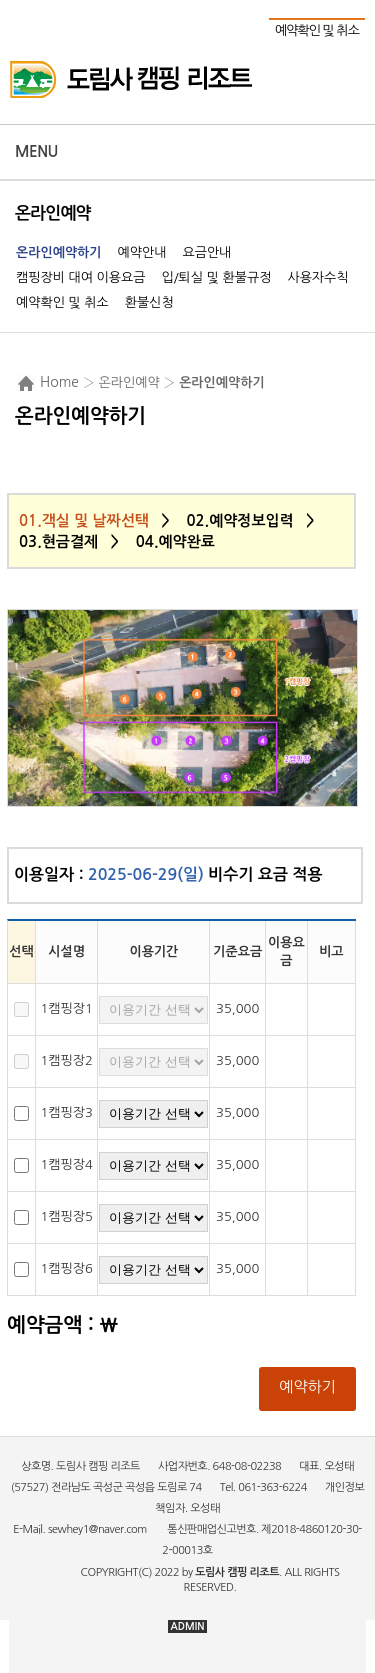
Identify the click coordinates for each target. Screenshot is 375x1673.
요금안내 (206, 252)
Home (59, 382)
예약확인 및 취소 (317, 30)
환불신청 (149, 302)
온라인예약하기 (59, 252)
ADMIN (188, 1626)
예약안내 (142, 252)
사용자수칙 (317, 277)
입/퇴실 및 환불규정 (216, 277)
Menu (36, 151)
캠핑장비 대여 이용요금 (80, 277)
